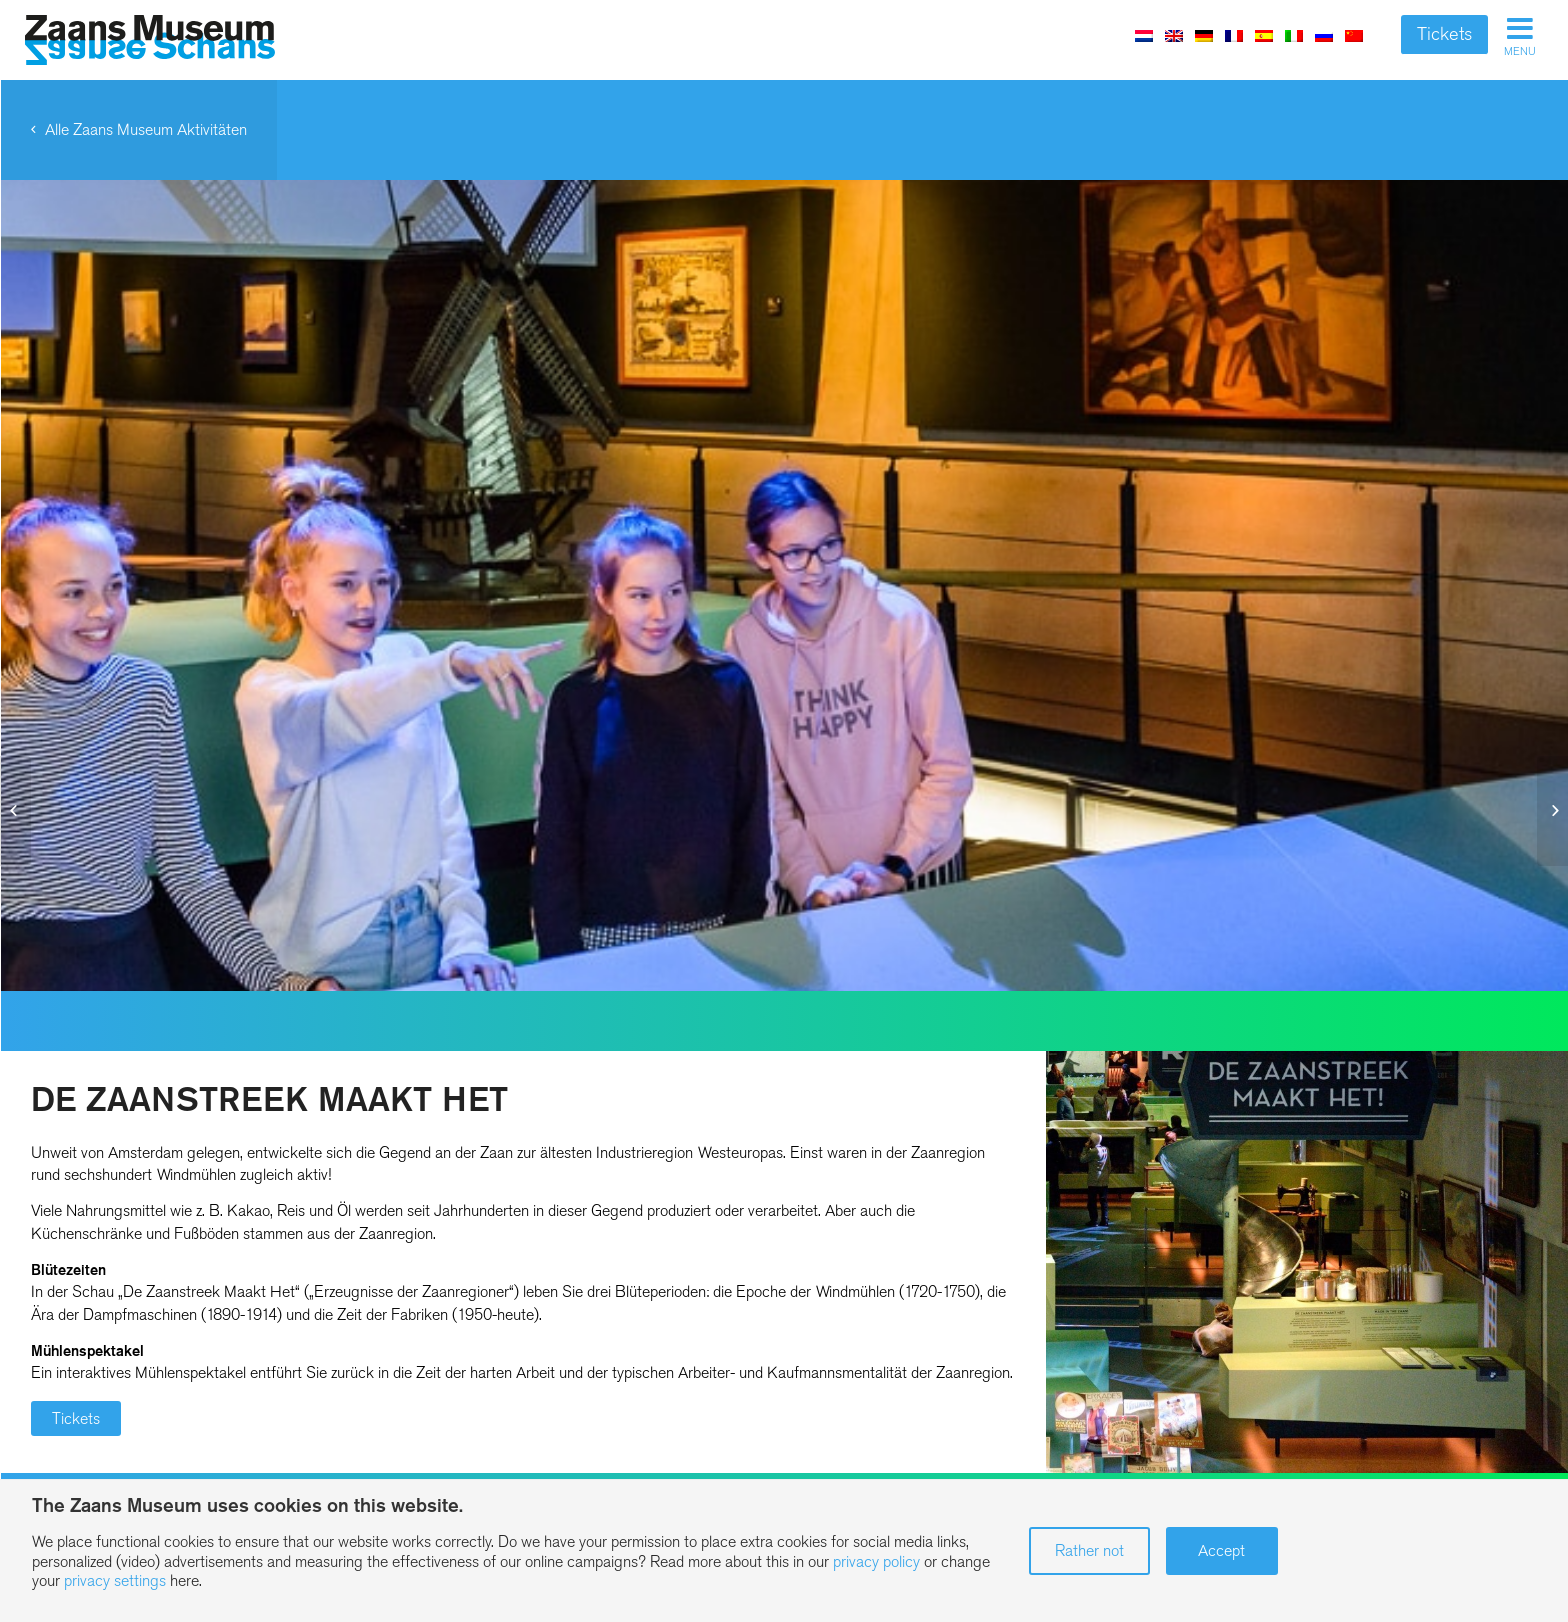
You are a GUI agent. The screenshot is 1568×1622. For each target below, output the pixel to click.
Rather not (1089, 1550)
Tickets (1444, 34)
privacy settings (115, 1580)
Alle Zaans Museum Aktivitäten (146, 129)
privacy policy (876, 1561)
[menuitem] (1144, 35)
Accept (1221, 1550)
